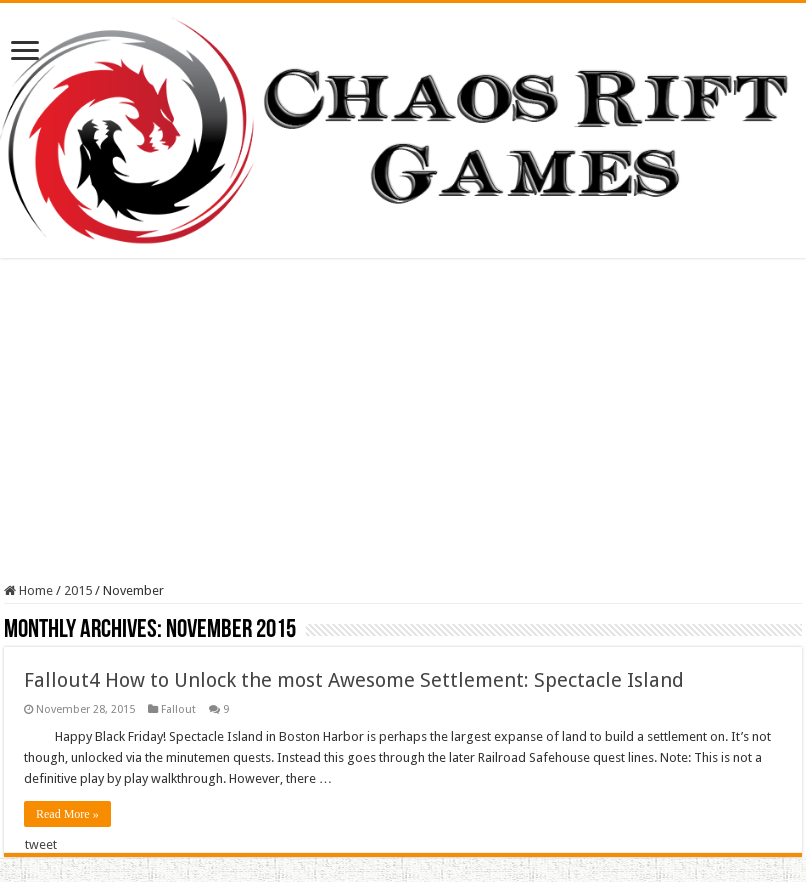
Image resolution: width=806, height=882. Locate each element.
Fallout (178, 709)
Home (28, 590)
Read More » (67, 814)
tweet (41, 844)
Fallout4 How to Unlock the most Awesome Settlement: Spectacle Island (354, 680)
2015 (78, 590)
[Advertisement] (403, 423)
